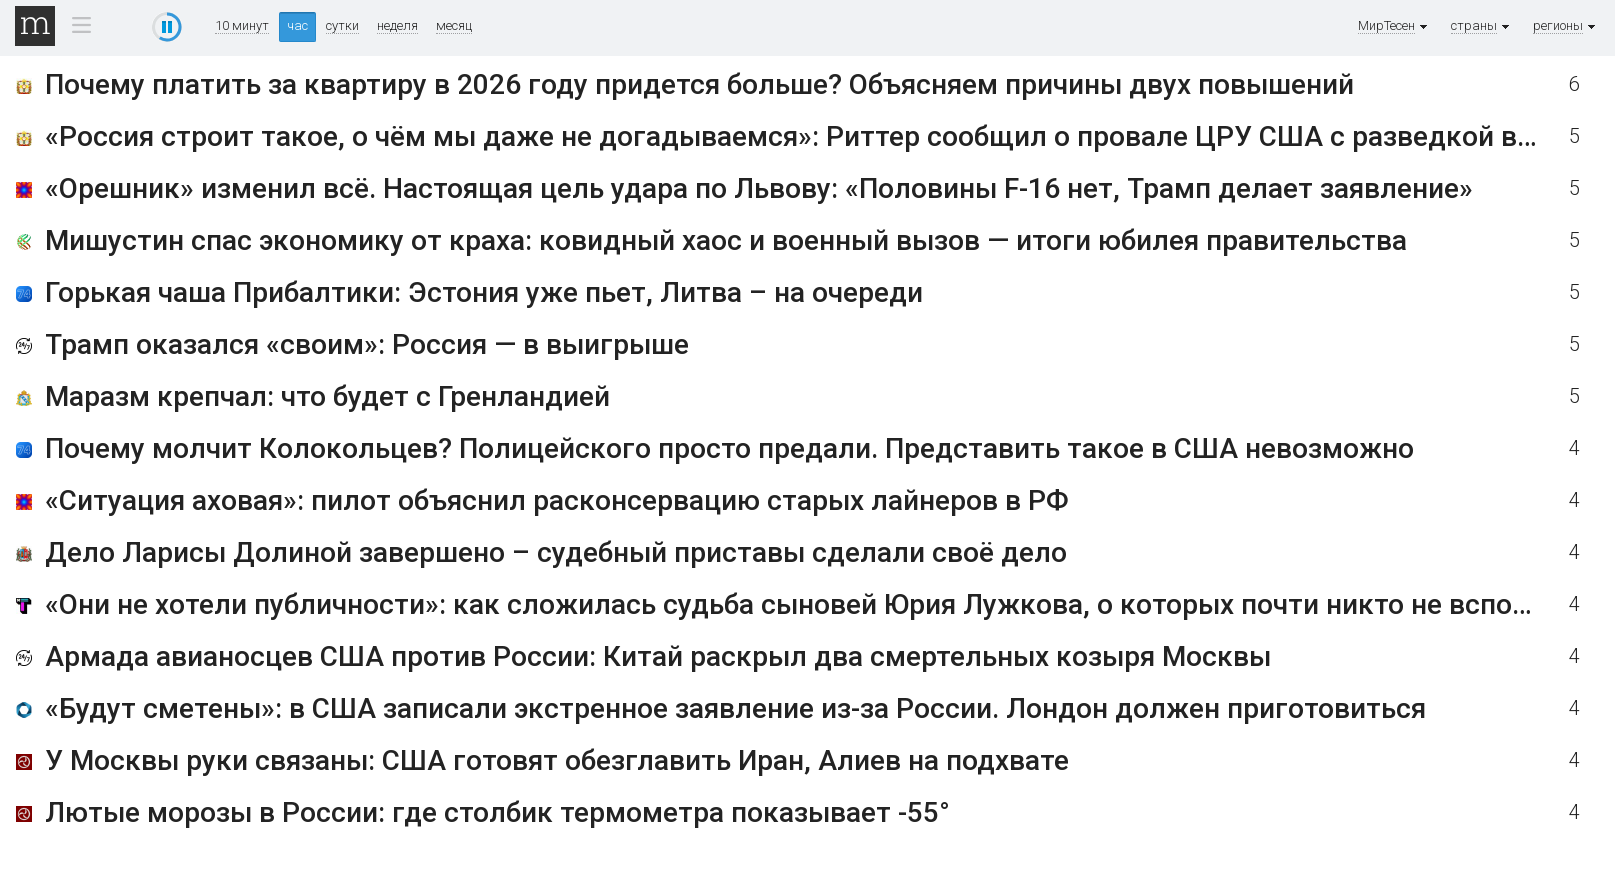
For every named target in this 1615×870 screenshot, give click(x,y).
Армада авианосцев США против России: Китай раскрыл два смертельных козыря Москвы (658, 656)
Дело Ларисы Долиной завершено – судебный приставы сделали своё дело (556, 552)
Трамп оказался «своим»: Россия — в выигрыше (367, 344)
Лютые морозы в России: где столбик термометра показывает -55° (497, 812)
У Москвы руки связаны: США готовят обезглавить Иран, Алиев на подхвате (557, 760)
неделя (397, 26)
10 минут (242, 26)
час (297, 25)
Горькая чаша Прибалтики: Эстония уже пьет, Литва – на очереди (484, 292)
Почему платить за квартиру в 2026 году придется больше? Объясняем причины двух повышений (699, 84)
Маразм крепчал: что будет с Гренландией (327, 396)
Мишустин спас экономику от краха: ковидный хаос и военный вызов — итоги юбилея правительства (726, 240)
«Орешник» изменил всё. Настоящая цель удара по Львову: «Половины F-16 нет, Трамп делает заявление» (759, 188)
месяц (454, 26)
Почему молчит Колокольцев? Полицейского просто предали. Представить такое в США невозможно (729, 448)
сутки (342, 26)
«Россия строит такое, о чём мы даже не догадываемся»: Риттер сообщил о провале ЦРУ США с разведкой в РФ (805, 136)
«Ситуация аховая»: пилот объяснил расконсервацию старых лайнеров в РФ (557, 500)
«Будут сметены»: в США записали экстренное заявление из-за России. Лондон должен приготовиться (735, 708)
